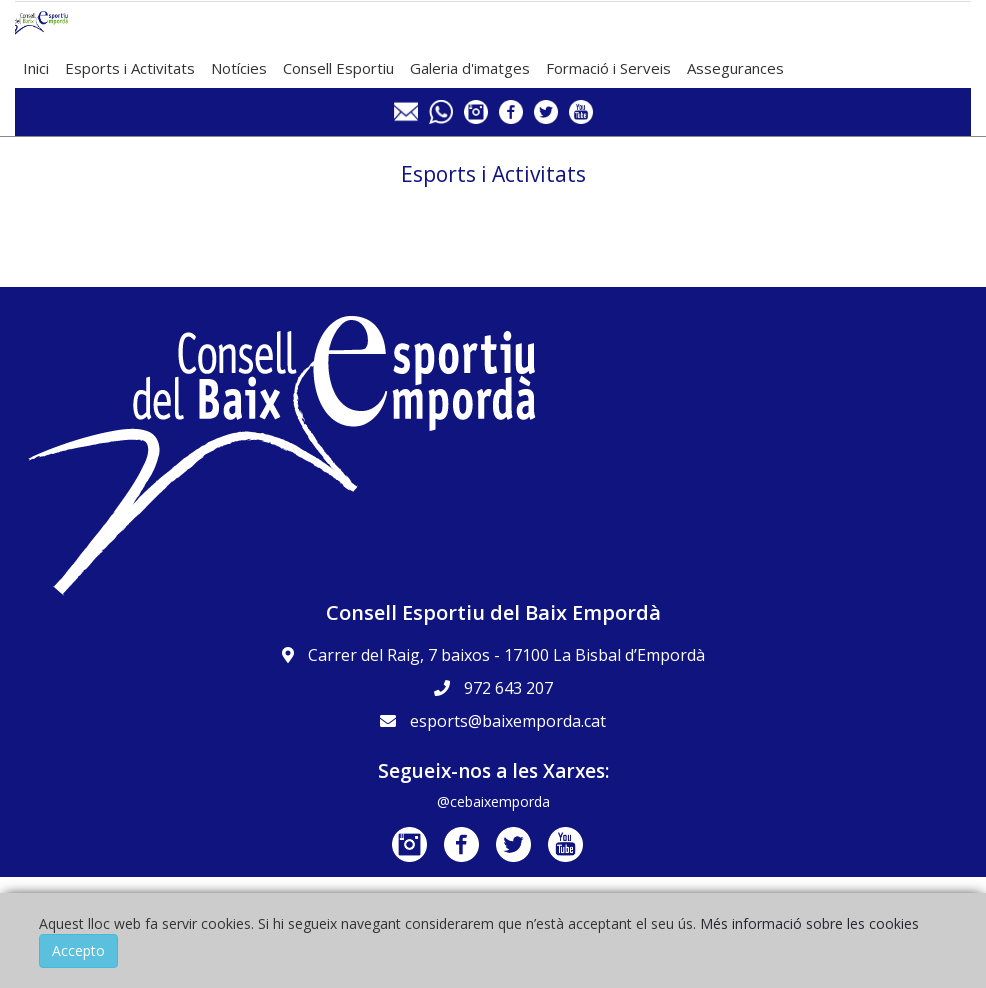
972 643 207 (508, 688)
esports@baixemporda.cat (508, 721)
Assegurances (735, 68)
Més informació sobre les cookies (809, 923)
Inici (36, 68)
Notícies (239, 68)
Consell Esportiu (338, 68)
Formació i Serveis (608, 68)
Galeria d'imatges (470, 68)
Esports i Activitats (130, 68)
